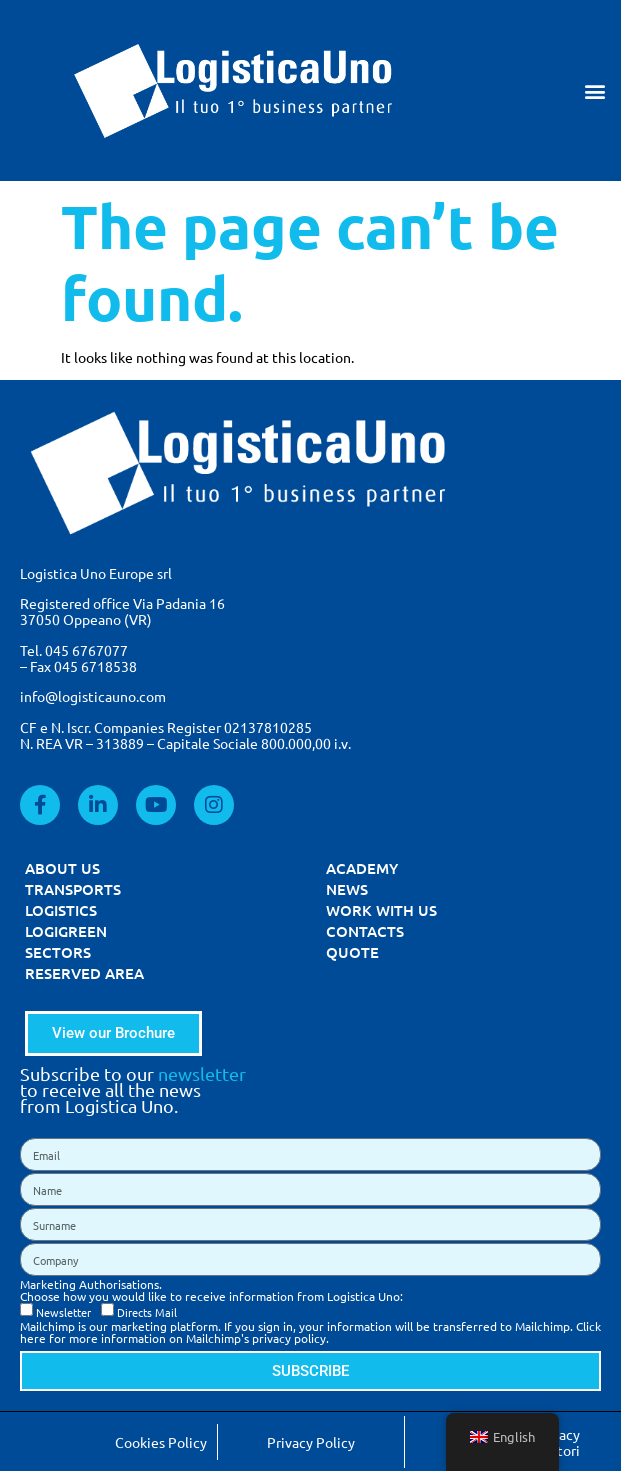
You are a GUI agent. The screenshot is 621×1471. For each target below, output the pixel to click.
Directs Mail (147, 1312)
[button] (594, 90)
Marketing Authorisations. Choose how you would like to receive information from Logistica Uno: (211, 1290)
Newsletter (63, 1312)
